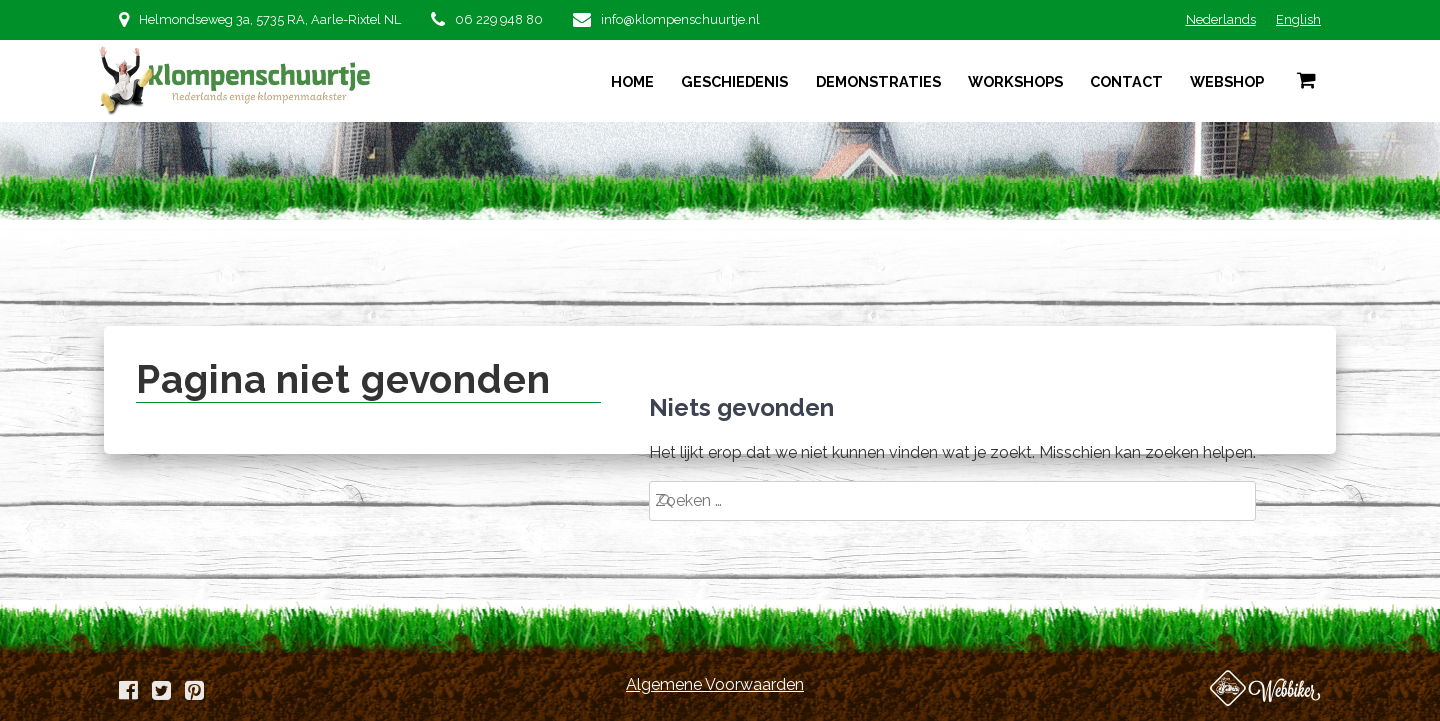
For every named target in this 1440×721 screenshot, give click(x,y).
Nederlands (1221, 19)
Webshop (1227, 81)
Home (632, 81)
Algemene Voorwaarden (715, 684)
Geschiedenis (734, 81)
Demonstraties (878, 81)
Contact (1126, 81)
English (1298, 19)
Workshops (1015, 81)
